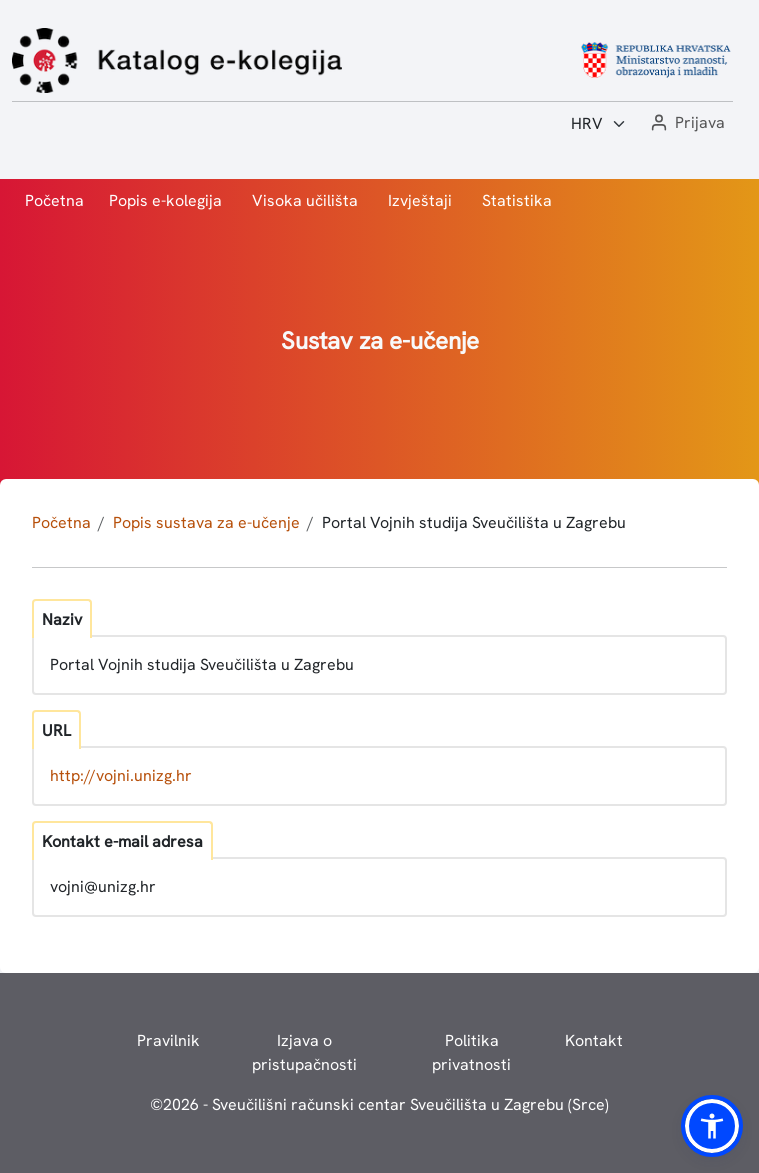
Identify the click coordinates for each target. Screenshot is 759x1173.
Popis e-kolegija (165, 200)
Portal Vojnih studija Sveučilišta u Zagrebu (474, 522)
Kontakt (594, 1040)
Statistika (517, 200)
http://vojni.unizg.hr (121, 775)
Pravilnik (168, 1040)
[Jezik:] (599, 124)
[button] (686, 123)
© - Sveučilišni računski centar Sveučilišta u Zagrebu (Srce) (379, 1104)
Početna (54, 200)
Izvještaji (420, 200)
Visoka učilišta (305, 200)
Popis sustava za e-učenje (206, 522)
